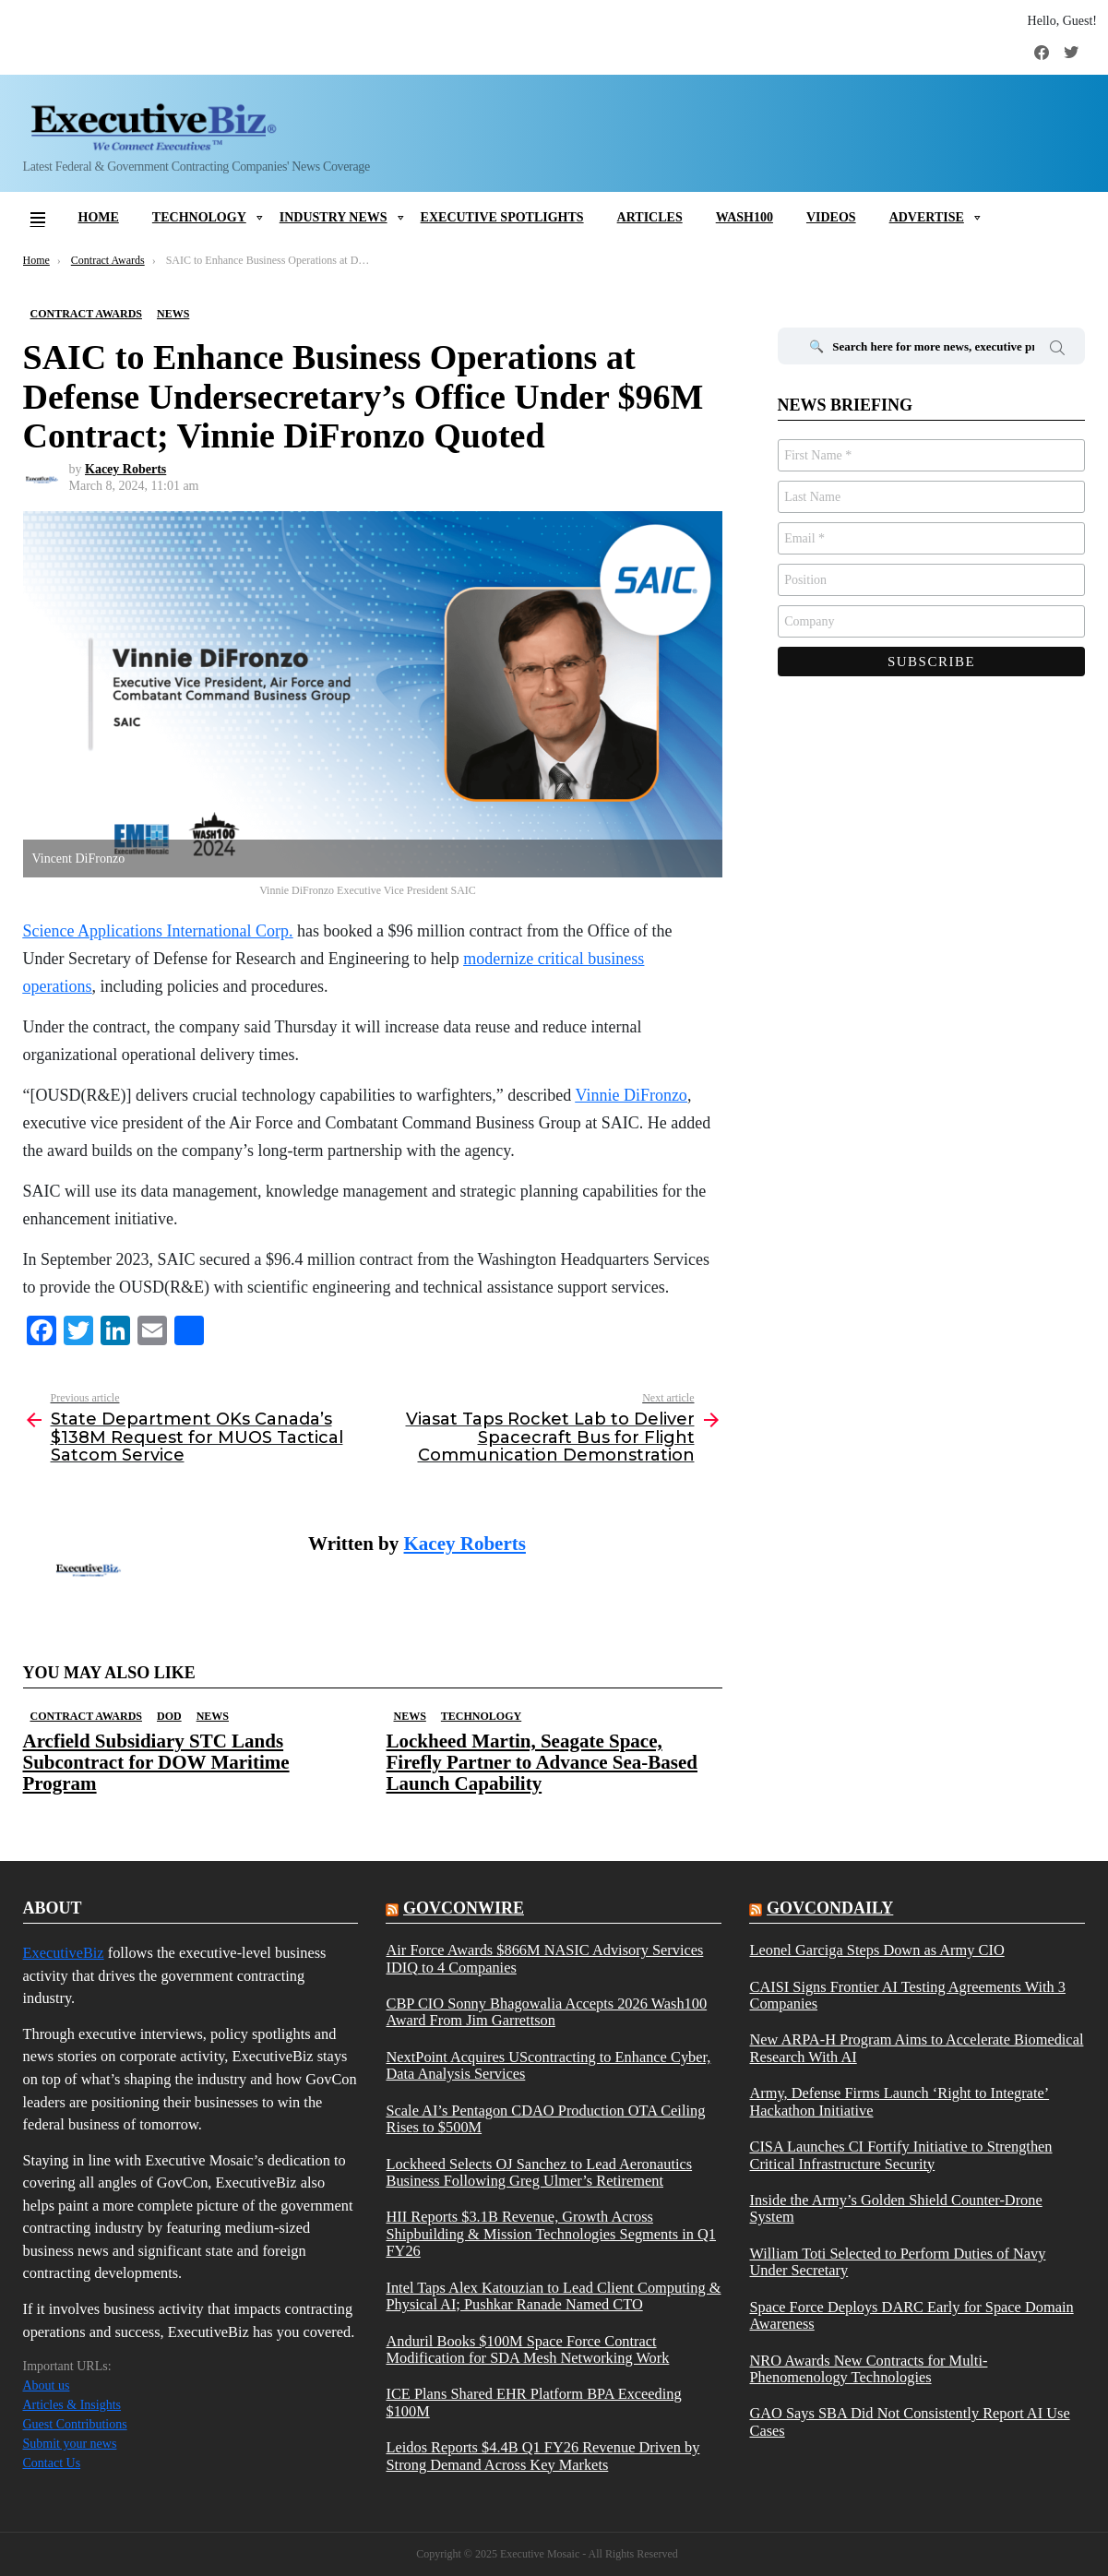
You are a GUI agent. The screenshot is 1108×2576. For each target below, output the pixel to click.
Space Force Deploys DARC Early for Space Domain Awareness (911, 2315)
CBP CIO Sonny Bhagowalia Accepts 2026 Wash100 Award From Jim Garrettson (546, 2012)
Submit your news (70, 2444)
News (213, 1716)
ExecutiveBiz (63, 1953)
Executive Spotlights (502, 217)
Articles (650, 217)
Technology (199, 217)
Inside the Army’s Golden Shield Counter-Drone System (895, 2208)
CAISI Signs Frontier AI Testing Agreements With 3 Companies (907, 1995)
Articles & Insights (72, 2405)
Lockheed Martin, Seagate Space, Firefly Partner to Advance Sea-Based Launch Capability (542, 1762)
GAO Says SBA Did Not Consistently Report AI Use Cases (909, 2422)
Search (1057, 350)
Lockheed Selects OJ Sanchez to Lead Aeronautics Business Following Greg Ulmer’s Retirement (539, 2172)
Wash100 (744, 217)
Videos (831, 217)
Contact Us (52, 2463)
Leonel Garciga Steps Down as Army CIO (876, 1950)
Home (98, 217)
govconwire (463, 1908)
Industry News (333, 217)
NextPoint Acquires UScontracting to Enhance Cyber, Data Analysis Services (548, 2065)
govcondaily (830, 1908)
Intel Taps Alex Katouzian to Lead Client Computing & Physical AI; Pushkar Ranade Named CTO (553, 2296)
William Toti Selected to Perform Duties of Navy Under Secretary (897, 2262)
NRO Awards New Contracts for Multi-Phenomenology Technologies (868, 2369)
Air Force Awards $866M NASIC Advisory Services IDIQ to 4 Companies (544, 1958)
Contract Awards (86, 1716)
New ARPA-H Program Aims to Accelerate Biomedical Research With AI (916, 2048)
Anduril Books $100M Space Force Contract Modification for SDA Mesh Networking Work (527, 2350)
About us (46, 2385)
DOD (169, 1716)
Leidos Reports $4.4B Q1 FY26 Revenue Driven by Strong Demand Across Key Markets (542, 2456)
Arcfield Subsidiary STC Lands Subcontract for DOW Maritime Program (156, 1762)
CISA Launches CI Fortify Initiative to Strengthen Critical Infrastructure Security (900, 2155)
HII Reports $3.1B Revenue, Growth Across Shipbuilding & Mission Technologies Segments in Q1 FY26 (551, 2234)
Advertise (926, 217)
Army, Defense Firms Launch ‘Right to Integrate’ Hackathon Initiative (899, 2101)
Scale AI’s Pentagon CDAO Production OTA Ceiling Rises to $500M (545, 2119)
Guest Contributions (75, 2424)
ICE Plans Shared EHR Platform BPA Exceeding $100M (533, 2402)
